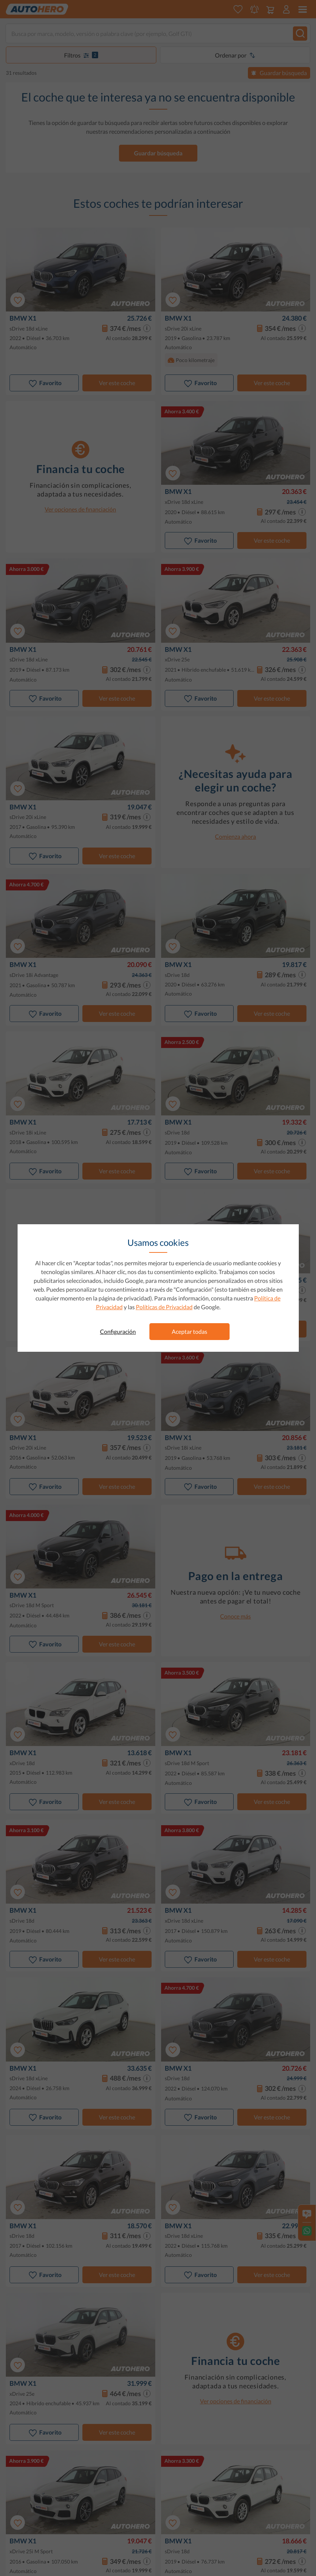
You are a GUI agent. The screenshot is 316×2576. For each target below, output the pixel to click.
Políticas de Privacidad (164, 1306)
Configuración (118, 1331)
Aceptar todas (189, 1331)
